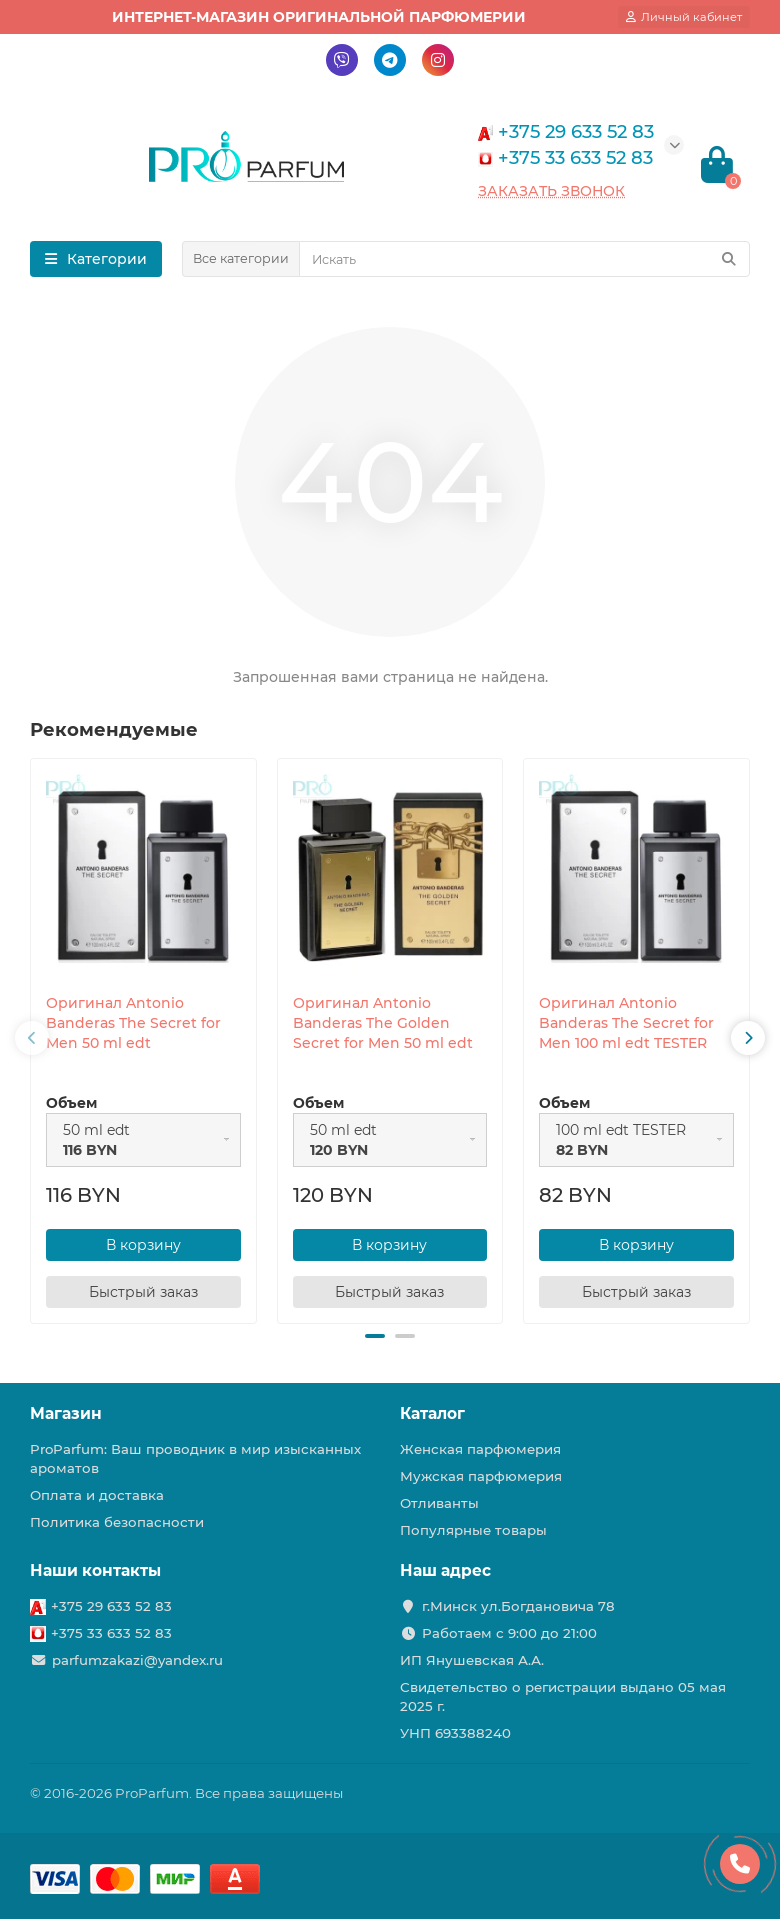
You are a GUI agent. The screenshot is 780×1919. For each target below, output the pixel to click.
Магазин (66, 1413)
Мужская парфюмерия (481, 1476)
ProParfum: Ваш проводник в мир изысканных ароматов (195, 1458)
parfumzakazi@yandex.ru (137, 1660)
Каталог (432, 1413)
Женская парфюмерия (480, 1449)
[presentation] (32, 1038)
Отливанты (439, 1503)
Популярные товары (473, 1530)
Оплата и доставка (97, 1495)
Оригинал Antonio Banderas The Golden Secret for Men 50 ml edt (383, 1023)
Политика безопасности (117, 1522)
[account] (684, 17)
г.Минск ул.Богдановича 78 (518, 1606)
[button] (375, 1336)
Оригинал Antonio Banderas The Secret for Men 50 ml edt (133, 1023)
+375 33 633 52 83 (111, 1633)
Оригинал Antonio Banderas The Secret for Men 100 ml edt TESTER (626, 1023)
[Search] (524, 259)
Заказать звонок (551, 191)
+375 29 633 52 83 (111, 1606)
